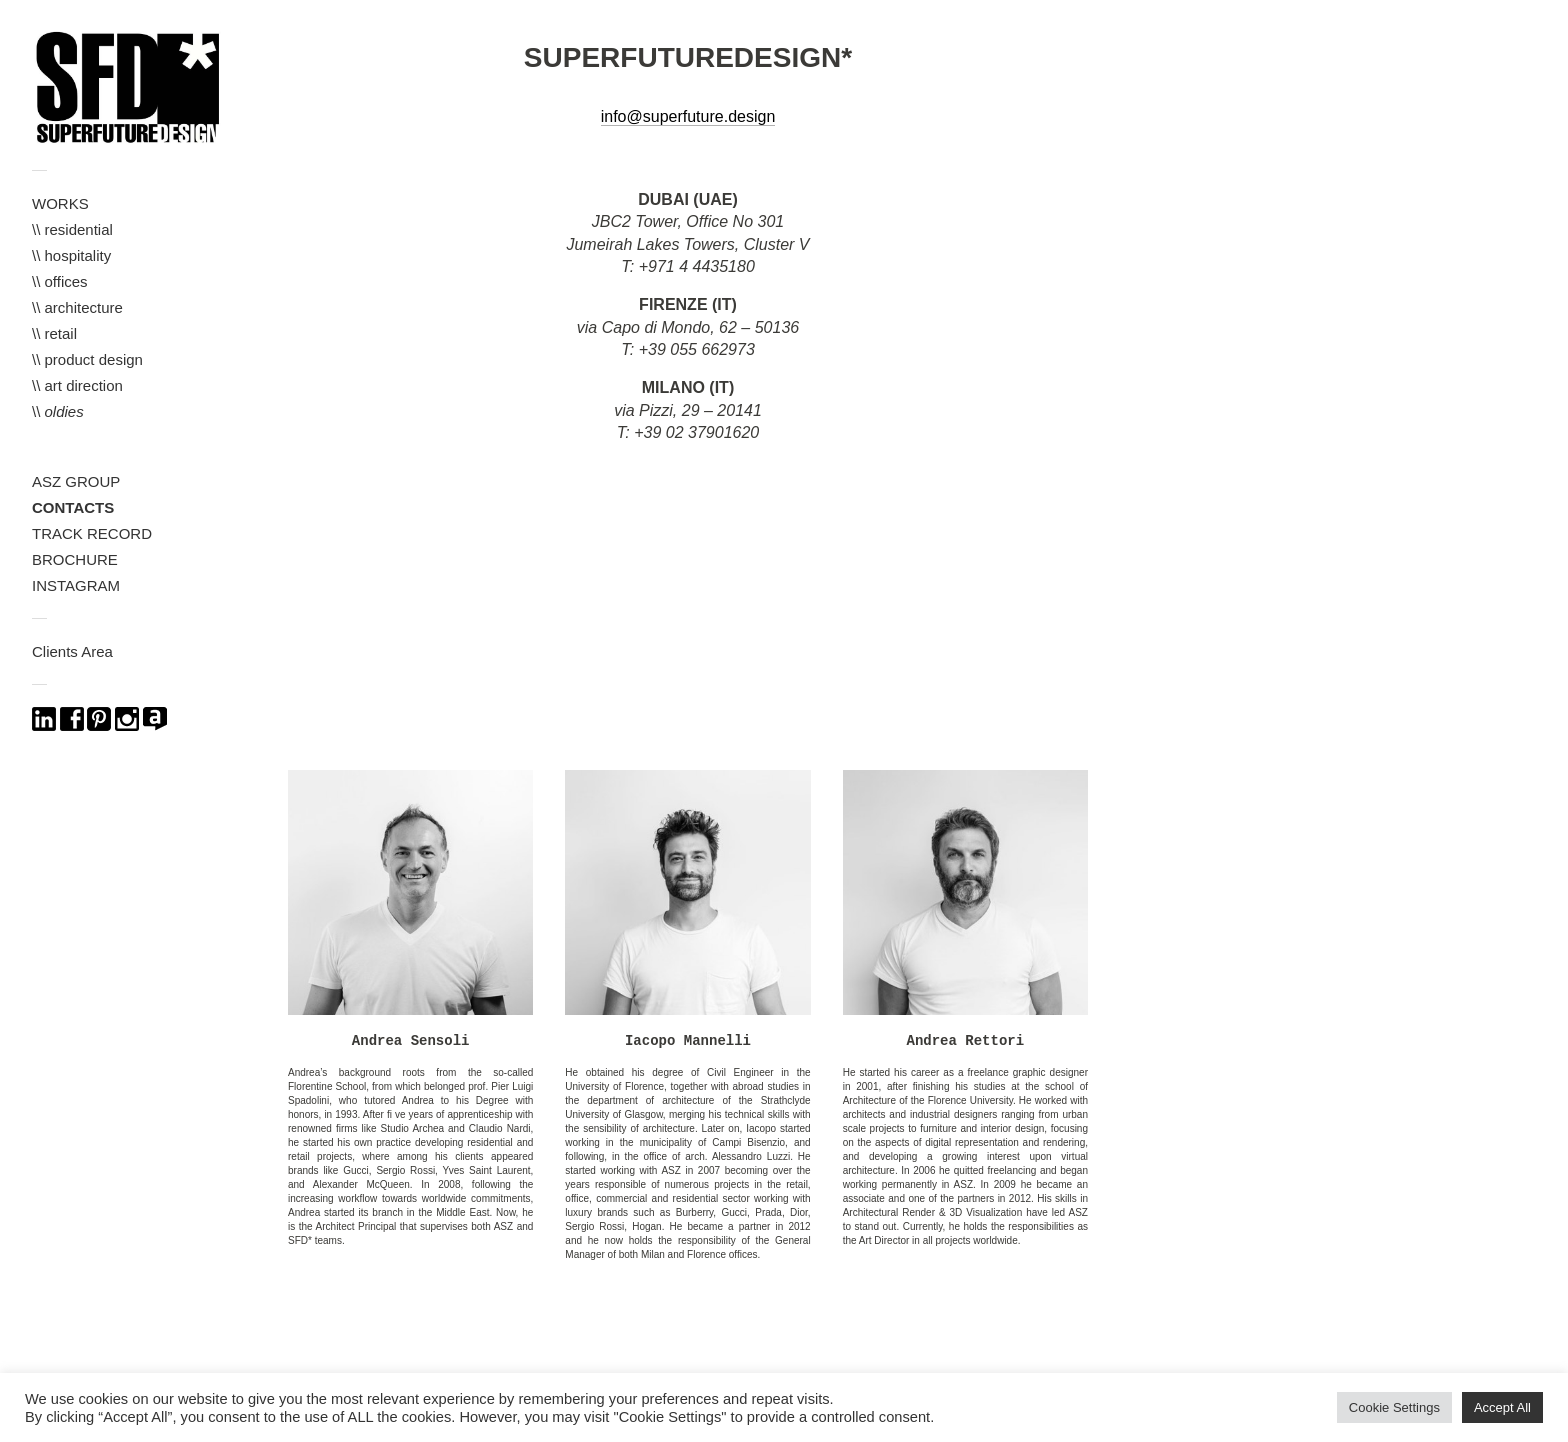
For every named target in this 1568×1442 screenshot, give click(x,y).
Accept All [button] (1502, 1407)
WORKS (60, 203)
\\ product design (87, 359)
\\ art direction (77, 385)
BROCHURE (75, 559)
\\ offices (60, 281)
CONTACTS (73, 507)
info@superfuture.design (688, 116)
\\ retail (54, 333)
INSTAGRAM (76, 585)
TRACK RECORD (92, 533)
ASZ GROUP (76, 481)
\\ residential (72, 229)
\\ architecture (77, 307)
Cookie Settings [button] (1394, 1407)
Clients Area (72, 651)
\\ (58, 411)
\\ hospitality (71, 255)
